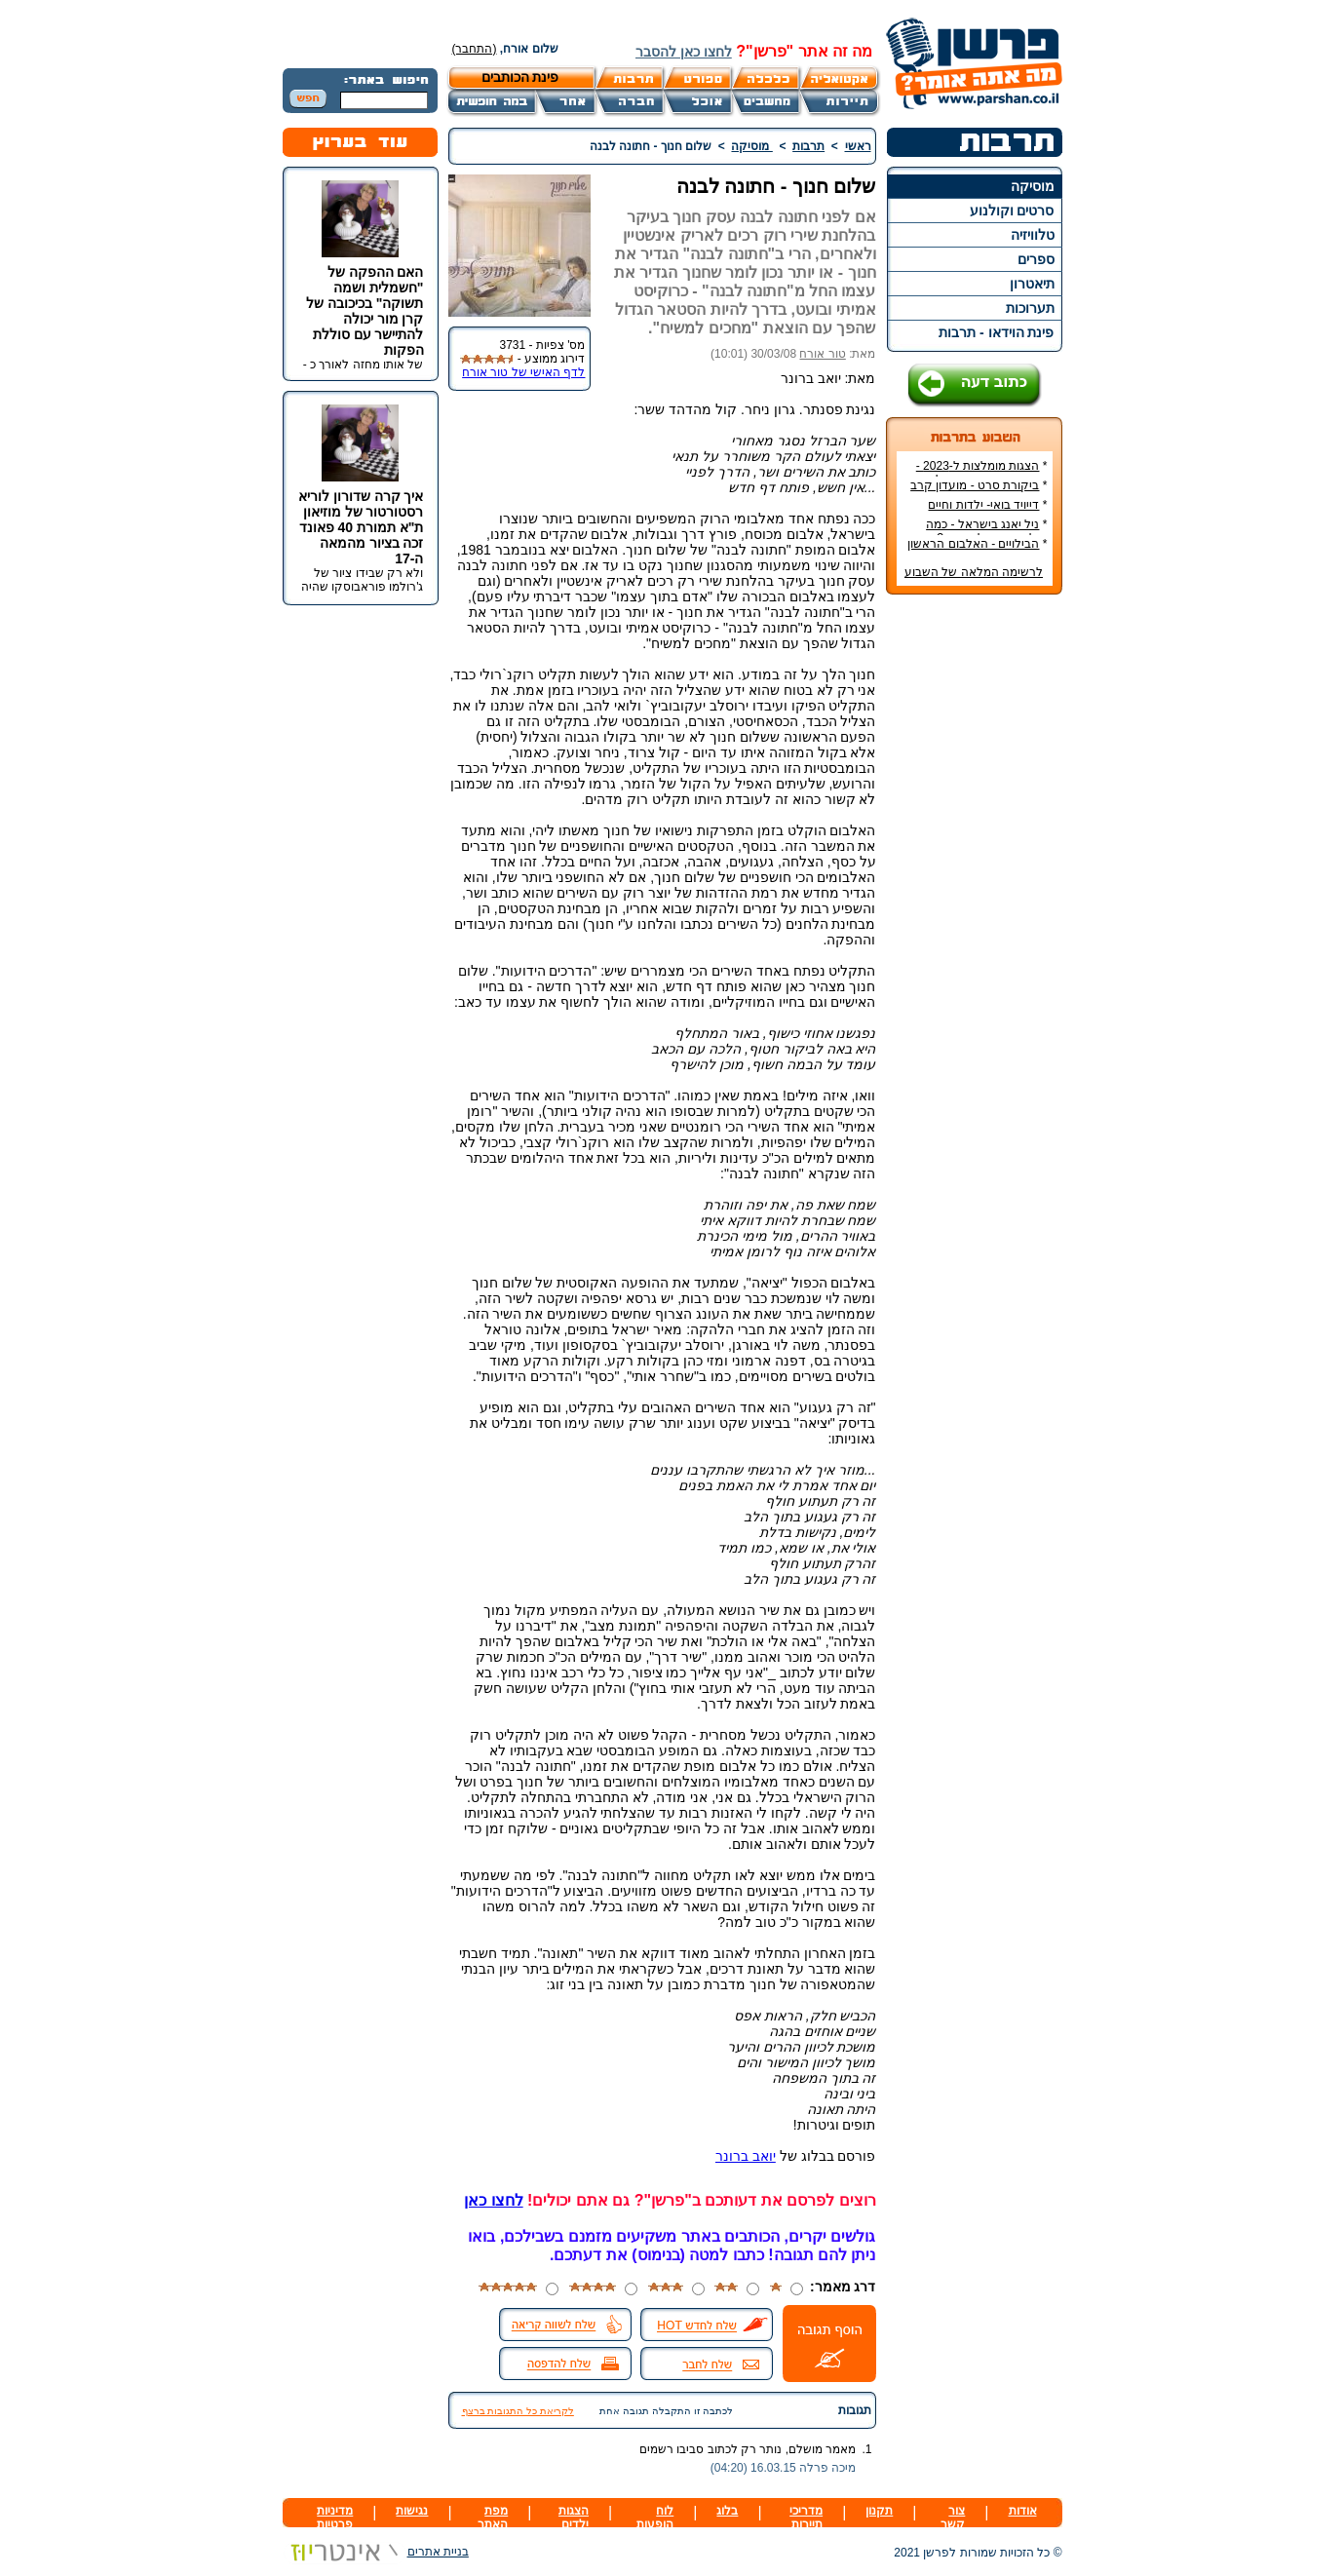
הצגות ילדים (573, 2517)
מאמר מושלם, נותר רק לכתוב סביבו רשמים (747, 2449)
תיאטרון (1032, 283)
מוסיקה (1033, 186)
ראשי (858, 146)
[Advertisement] (974, 900)
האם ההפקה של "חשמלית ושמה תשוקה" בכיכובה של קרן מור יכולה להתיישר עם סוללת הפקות (364, 311)
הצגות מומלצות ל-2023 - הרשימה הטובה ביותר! (982, 472)
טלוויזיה (1033, 235)
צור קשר (953, 2517)
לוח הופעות (654, 2517)
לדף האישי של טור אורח (523, 372)
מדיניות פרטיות (335, 2517)
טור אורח (822, 354)
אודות (1023, 2511)
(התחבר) (474, 49)
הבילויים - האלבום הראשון (973, 544)
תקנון (879, 2511)
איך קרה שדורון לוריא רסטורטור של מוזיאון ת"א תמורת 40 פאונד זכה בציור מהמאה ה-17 (361, 527)
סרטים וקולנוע (1012, 210)
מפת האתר (493, 2517)
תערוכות (1030, 308)
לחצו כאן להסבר (683, 51)
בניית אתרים (376, 2551)
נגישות (412, 2511)
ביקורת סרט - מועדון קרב (974, 485)
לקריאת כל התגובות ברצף (518, 2410)
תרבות (808, 146)
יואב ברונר (745, 2156)
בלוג (727, 2511)
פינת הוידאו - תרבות (996, 332)
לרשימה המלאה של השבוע (973, 572)
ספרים (1036, 259)
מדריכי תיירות (806, 2517)
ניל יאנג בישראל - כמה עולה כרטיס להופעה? (986, 531)
